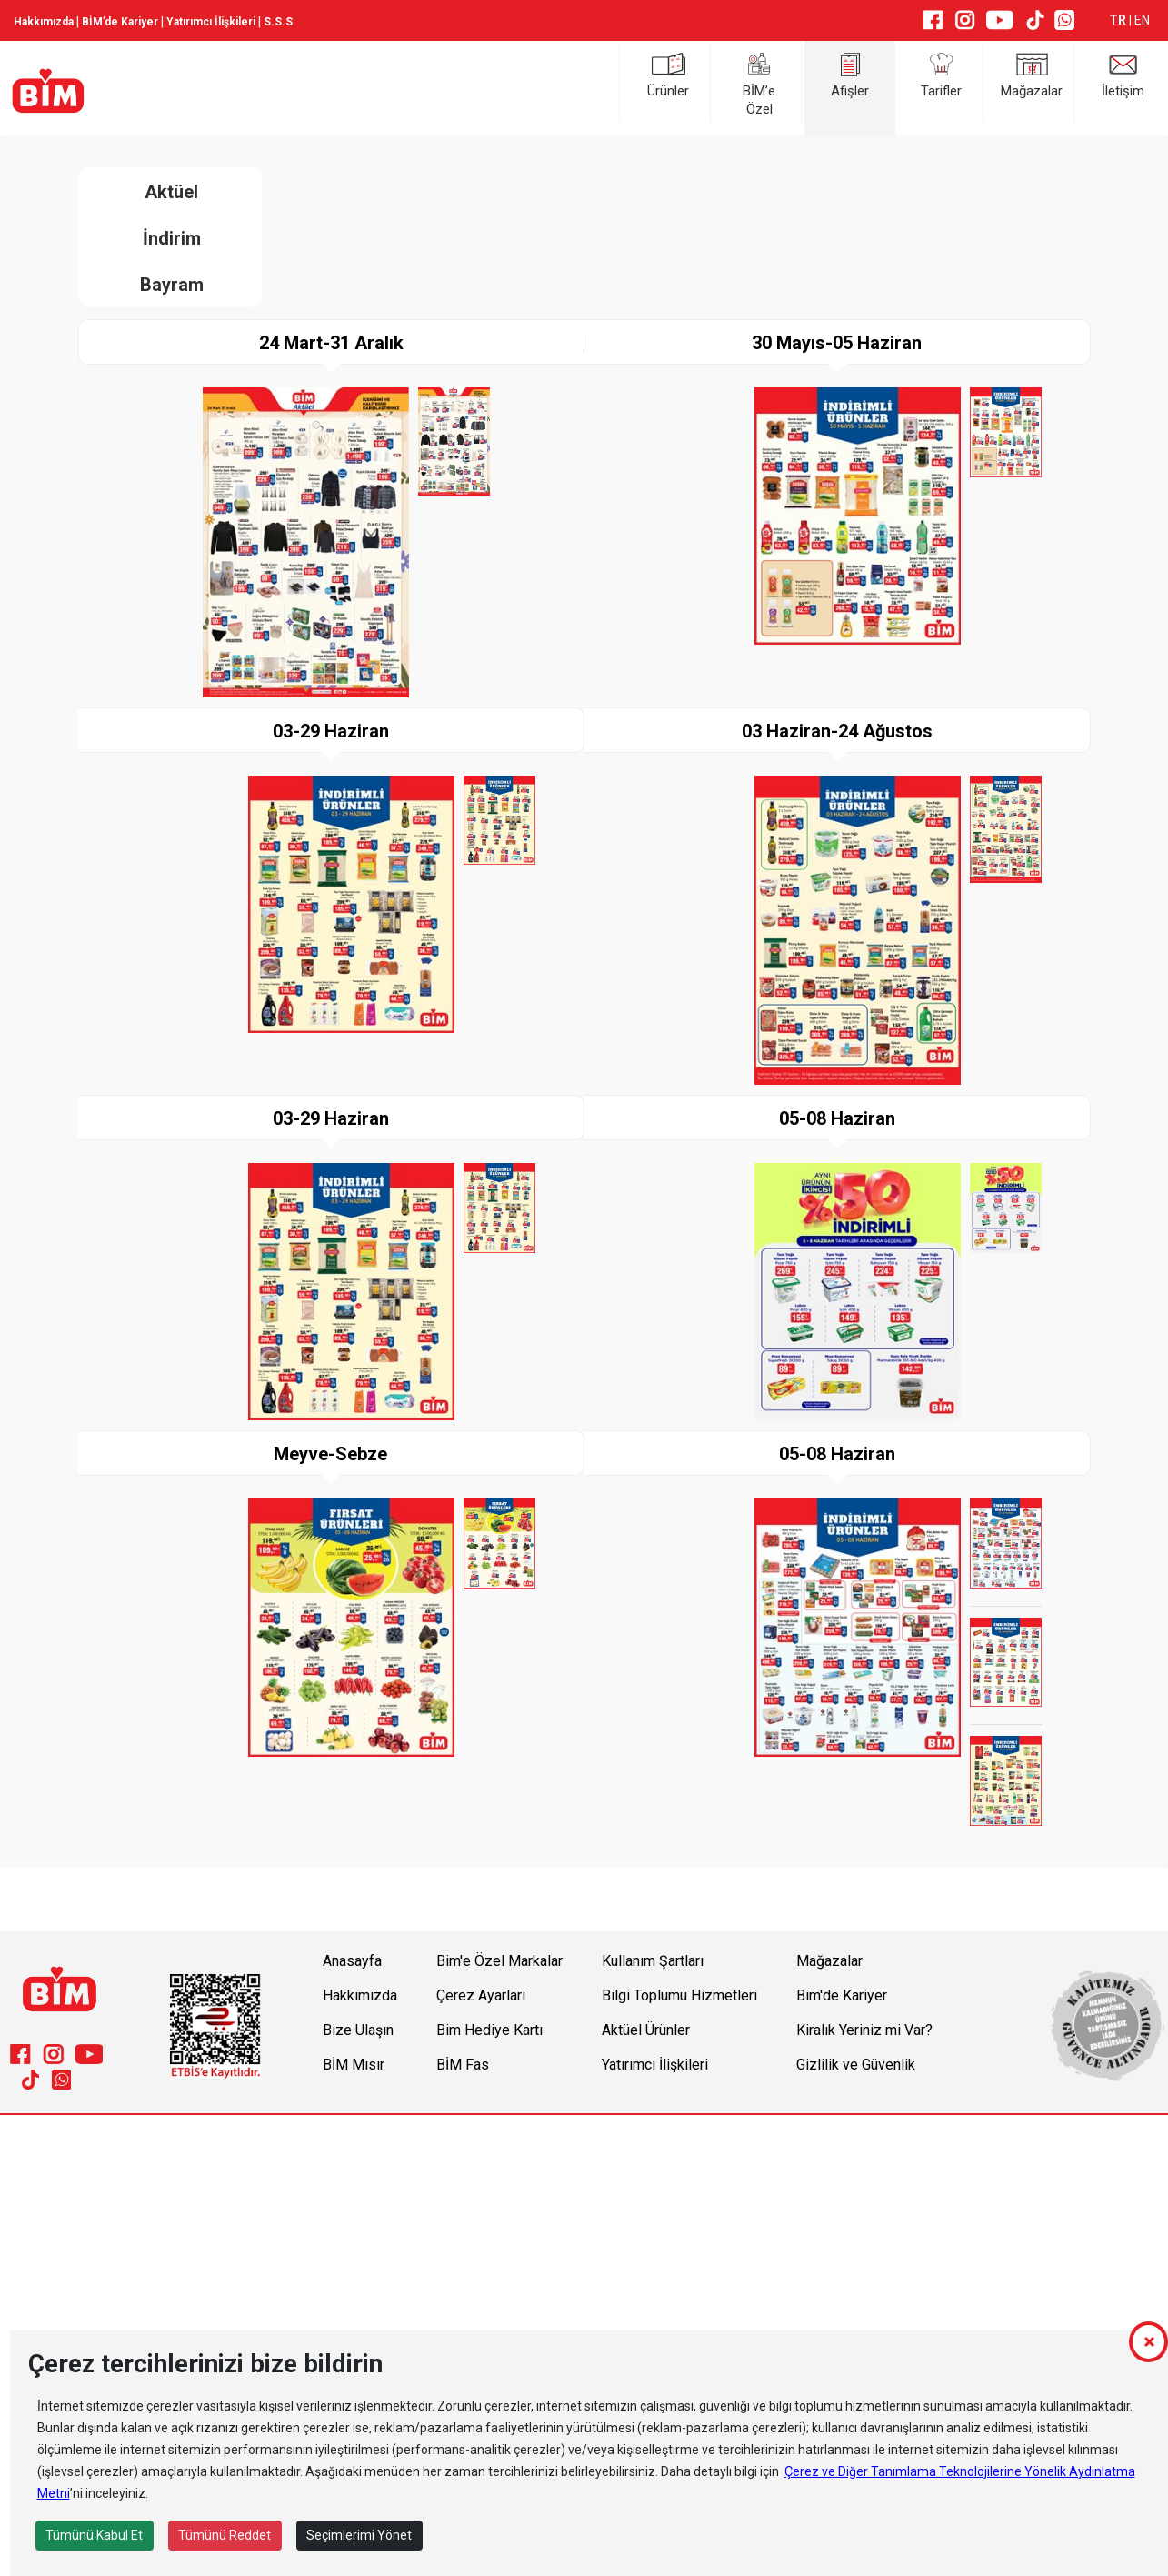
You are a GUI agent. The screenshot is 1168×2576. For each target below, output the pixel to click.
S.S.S (278, 21)
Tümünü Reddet (224, 2535)
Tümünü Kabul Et (94, 2535)
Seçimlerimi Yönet (359, 2535)
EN (1142, 20)
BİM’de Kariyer (120, 21)
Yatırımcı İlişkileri (210, 21)
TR (1119, 20)
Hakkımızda (44, 21)
